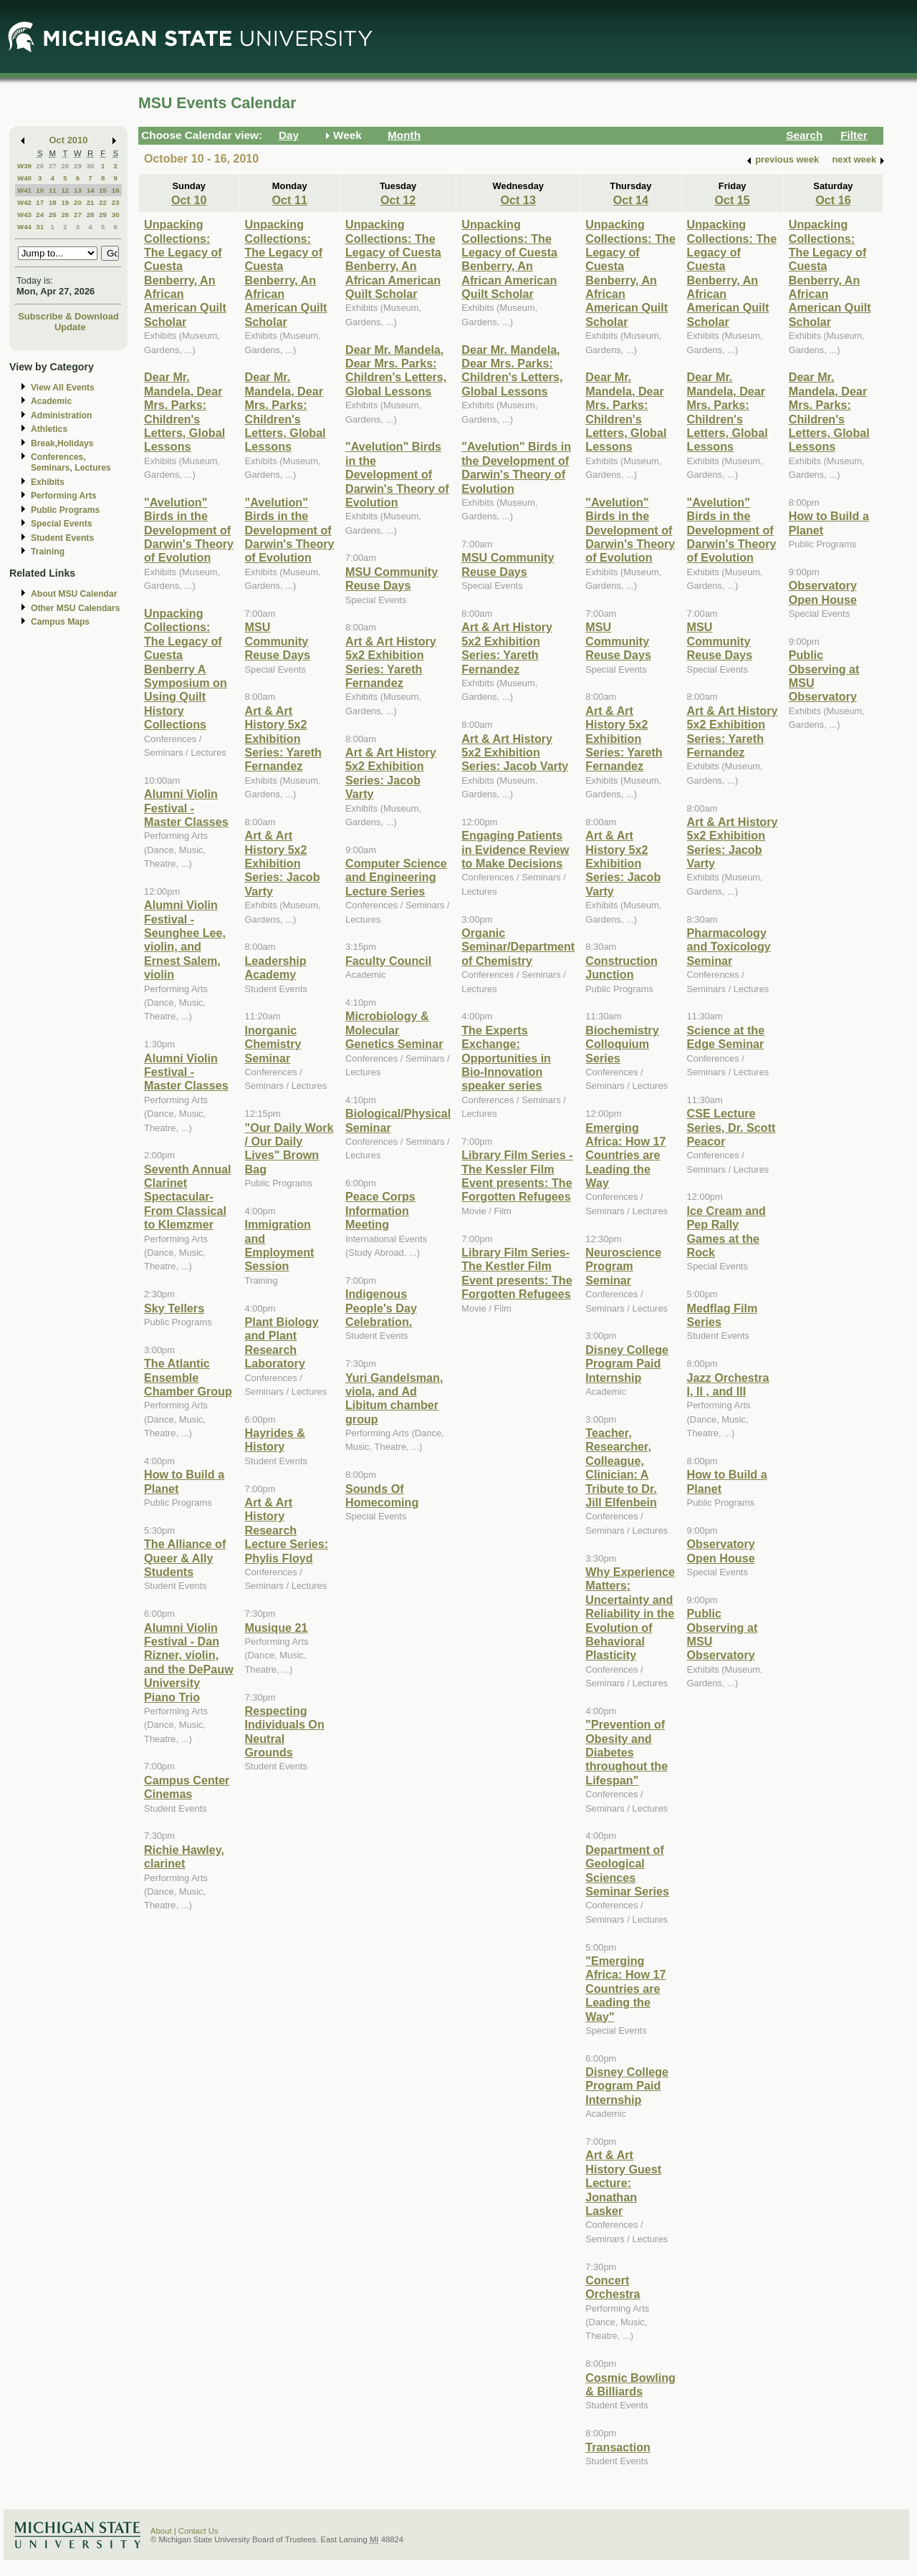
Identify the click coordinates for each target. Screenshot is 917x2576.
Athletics (49, 429)
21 (91, 202)
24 (40, 214)
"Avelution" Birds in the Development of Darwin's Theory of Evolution (189, 530)
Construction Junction (621, 967)
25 (53, 214)
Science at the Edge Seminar (726, 1037)
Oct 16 (832, 199)
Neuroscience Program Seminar (623, 1266)
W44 (24, 227)
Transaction (617, 2447)
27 (53, 166)
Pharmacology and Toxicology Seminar (729, 946)
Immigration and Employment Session (279, 1245)
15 (103, 190)
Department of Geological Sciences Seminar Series (627, 1870)
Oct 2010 (68, 140)
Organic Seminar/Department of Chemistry (518, 946)
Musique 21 (275, 1627)
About (161, 2531)
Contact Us (198, 2531)
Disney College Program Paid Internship (626, 1363)
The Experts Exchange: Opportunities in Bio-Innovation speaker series (506, 1058)
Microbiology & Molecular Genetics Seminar (394, 1029)
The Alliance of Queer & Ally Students (185, 1557)
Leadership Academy (275, 967)
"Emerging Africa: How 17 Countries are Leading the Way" (625, 1988)
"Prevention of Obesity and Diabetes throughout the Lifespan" (626, 1752)
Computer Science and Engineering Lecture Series (396, 877)
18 (53, 202)
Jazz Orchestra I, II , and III (728, 1384)
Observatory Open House (721, 1550)
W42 (24, 202)
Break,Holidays (62, 443)
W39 (24, 166)
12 (65, 190)
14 (91, 190)
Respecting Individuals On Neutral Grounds (284, 1731)
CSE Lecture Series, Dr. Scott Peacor (731, 1127)
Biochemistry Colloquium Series (621, 1044)
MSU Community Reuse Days (277, 640)
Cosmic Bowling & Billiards (630, 2384)
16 (116, 190)
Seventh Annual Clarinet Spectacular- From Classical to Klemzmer (187, 1197)
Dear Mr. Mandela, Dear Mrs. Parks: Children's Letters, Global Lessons (184, 411)
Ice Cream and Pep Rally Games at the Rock (726, 1231)
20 (78, 202)
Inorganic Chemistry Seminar (272, 1044)
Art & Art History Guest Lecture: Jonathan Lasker (623, 2182)
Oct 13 (518, 199)
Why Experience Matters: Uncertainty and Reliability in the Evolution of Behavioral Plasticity (630, 1613)
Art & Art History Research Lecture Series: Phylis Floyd (286, 1530)
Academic (51, 401)
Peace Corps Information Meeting (380, 1210)
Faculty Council (388, 960)
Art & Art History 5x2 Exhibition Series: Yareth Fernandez (282, 738)
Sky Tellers (174, 1308)
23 (116, 202)
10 (40, 190)
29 (78, 166)
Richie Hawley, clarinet (184, 1856)
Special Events (61, 524)
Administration (61, 415)
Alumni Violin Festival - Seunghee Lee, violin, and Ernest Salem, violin (185, 939)
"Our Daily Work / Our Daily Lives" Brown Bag (288, 1148)
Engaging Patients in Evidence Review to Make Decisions (515, 849)
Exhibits (47, 482)
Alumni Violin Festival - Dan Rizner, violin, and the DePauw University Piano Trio (189, 1662)
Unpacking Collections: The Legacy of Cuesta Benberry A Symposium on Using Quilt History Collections (185, 669)
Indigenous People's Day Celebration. (381, 1307)
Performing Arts (64, 496)
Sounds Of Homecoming (381, 1495)
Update (70, 327)
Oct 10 (188, 199)
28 (65, 166)
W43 (24, 214)
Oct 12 (398, 199)
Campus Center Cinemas (186, 1787)
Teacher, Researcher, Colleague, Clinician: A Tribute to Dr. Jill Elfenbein (621, 1467)
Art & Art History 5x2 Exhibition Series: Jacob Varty (282, 863)
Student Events (62, 538)
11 (53, 190)
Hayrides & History (274, 1439)
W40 (24, 178)
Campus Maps (60, 622)
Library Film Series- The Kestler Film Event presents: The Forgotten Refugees (516, 1273)
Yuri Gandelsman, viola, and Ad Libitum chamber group (394, 1398)
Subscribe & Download (68, 316)
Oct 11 (289, 199)
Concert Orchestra (612, 2287)
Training (47, 552)
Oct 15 (731, 199)
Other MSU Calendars (75, 608)
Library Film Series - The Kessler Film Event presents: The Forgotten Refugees (516, 1175)
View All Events (63, 388)
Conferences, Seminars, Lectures (71, 462)
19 (65, 202)
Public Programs (65, 510)
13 (78, 190)
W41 (24, 190)
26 (40, 166)
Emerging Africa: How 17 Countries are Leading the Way (625, 1155)
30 (91, 166)
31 (40, 227)
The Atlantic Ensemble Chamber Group (188, 1377)
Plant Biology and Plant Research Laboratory (281, 1342)
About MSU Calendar (74, 594)
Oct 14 (630, 199)
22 (103, 202)
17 (40, 202)
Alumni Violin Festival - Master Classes (186, 807)
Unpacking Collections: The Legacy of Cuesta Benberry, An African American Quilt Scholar (185, 273)
